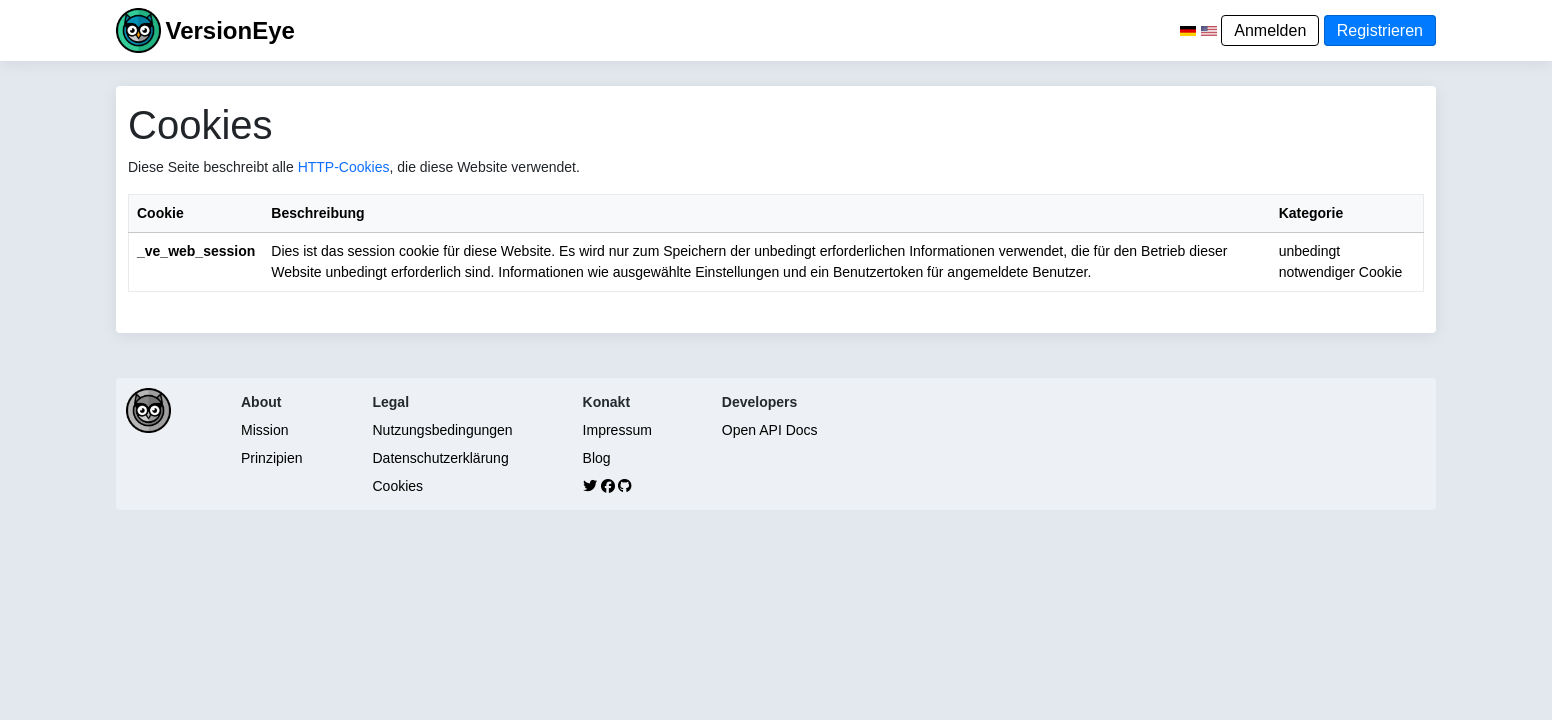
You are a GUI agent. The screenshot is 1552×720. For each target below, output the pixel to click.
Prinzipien (271, 458)
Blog (597, 458)
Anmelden (1270, 30)
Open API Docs (770, 430)
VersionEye (229, 30)
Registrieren (1380, 30)
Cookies (397, 486)
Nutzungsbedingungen (442, 430)
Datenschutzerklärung (440, 458)
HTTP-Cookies (344, 167)
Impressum (617, 430)
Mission (264, 430)
